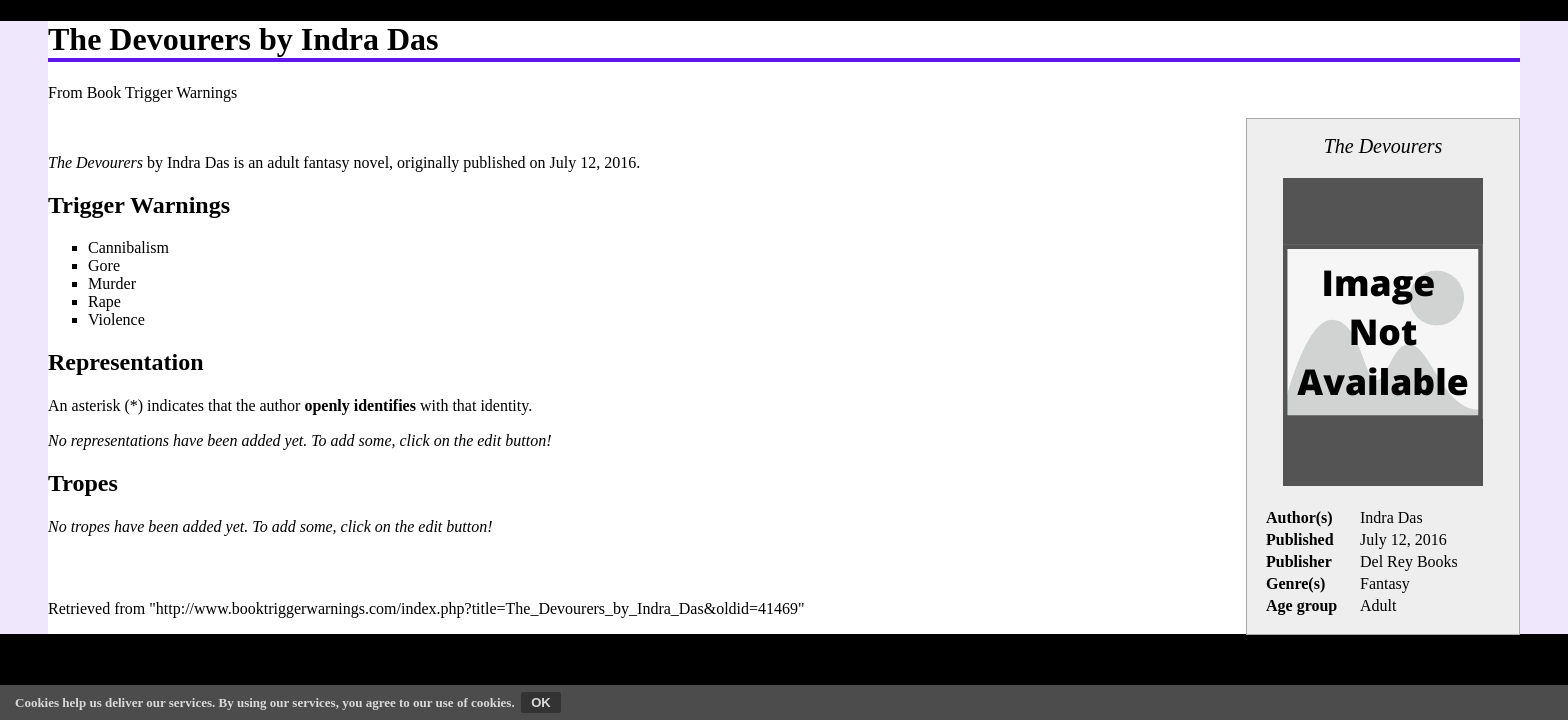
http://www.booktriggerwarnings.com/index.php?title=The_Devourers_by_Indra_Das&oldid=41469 (477, 608)
